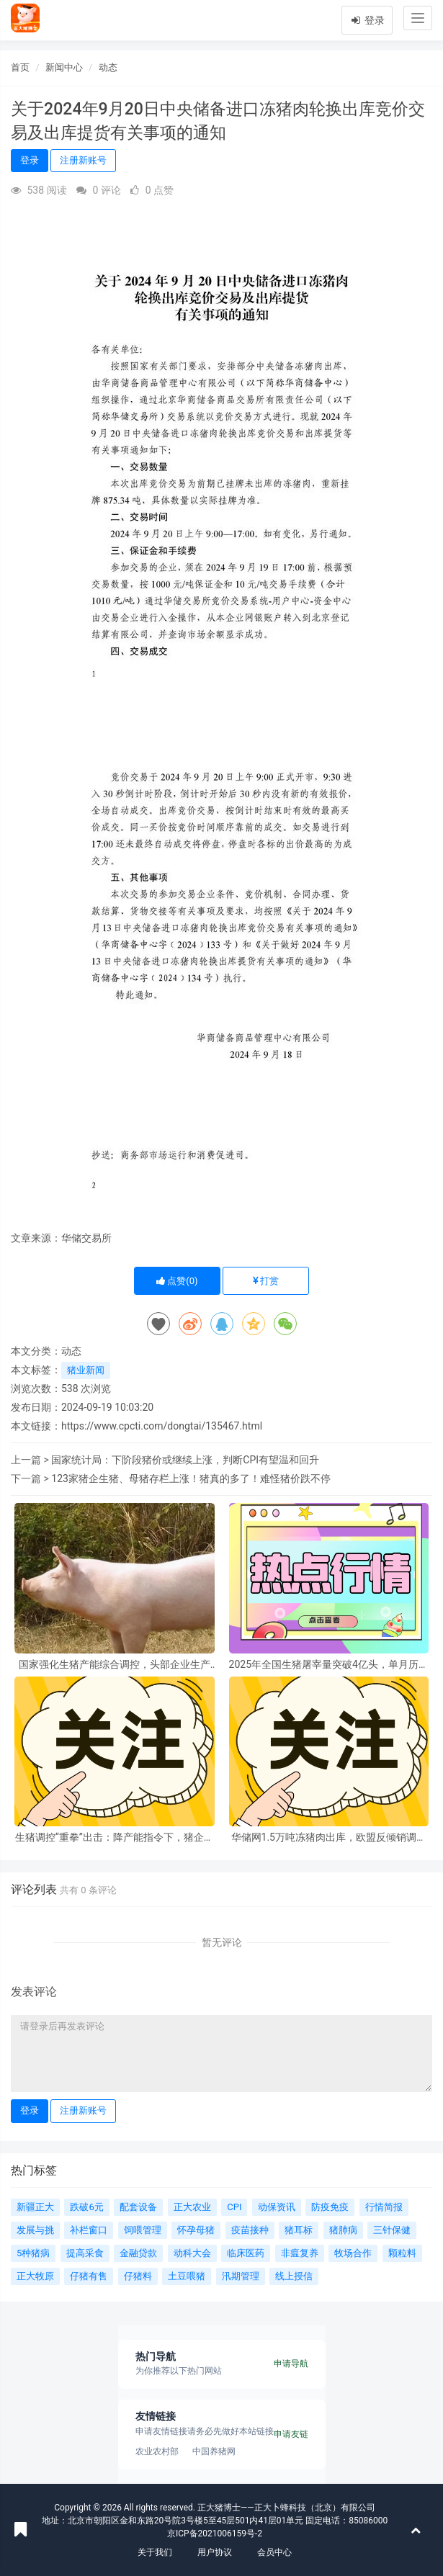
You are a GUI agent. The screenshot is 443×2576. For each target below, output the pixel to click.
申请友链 (291, 2434)
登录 (367, 20)
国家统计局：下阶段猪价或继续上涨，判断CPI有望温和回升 (185, 1460)
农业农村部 (157, 2451)
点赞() (177, 1280)
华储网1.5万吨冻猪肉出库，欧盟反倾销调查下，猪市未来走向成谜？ (328, 1837)
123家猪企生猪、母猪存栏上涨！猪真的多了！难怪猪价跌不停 (191, 1478)
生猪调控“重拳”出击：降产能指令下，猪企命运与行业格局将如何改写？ (114, 1837)
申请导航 (291, 2364)
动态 (108, 67)
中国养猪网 (214, 2451)
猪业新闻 (85, 1370)
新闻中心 (64, 67)
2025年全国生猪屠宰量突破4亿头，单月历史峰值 (329, 1664)
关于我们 (155, 2552)
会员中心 (274, 2552)
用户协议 (214, 2552)
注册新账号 (83, 160)
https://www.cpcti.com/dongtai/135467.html (161, 1426)
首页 (20, 67)
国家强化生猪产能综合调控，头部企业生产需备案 (114, 1664)
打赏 (266, 1280)
